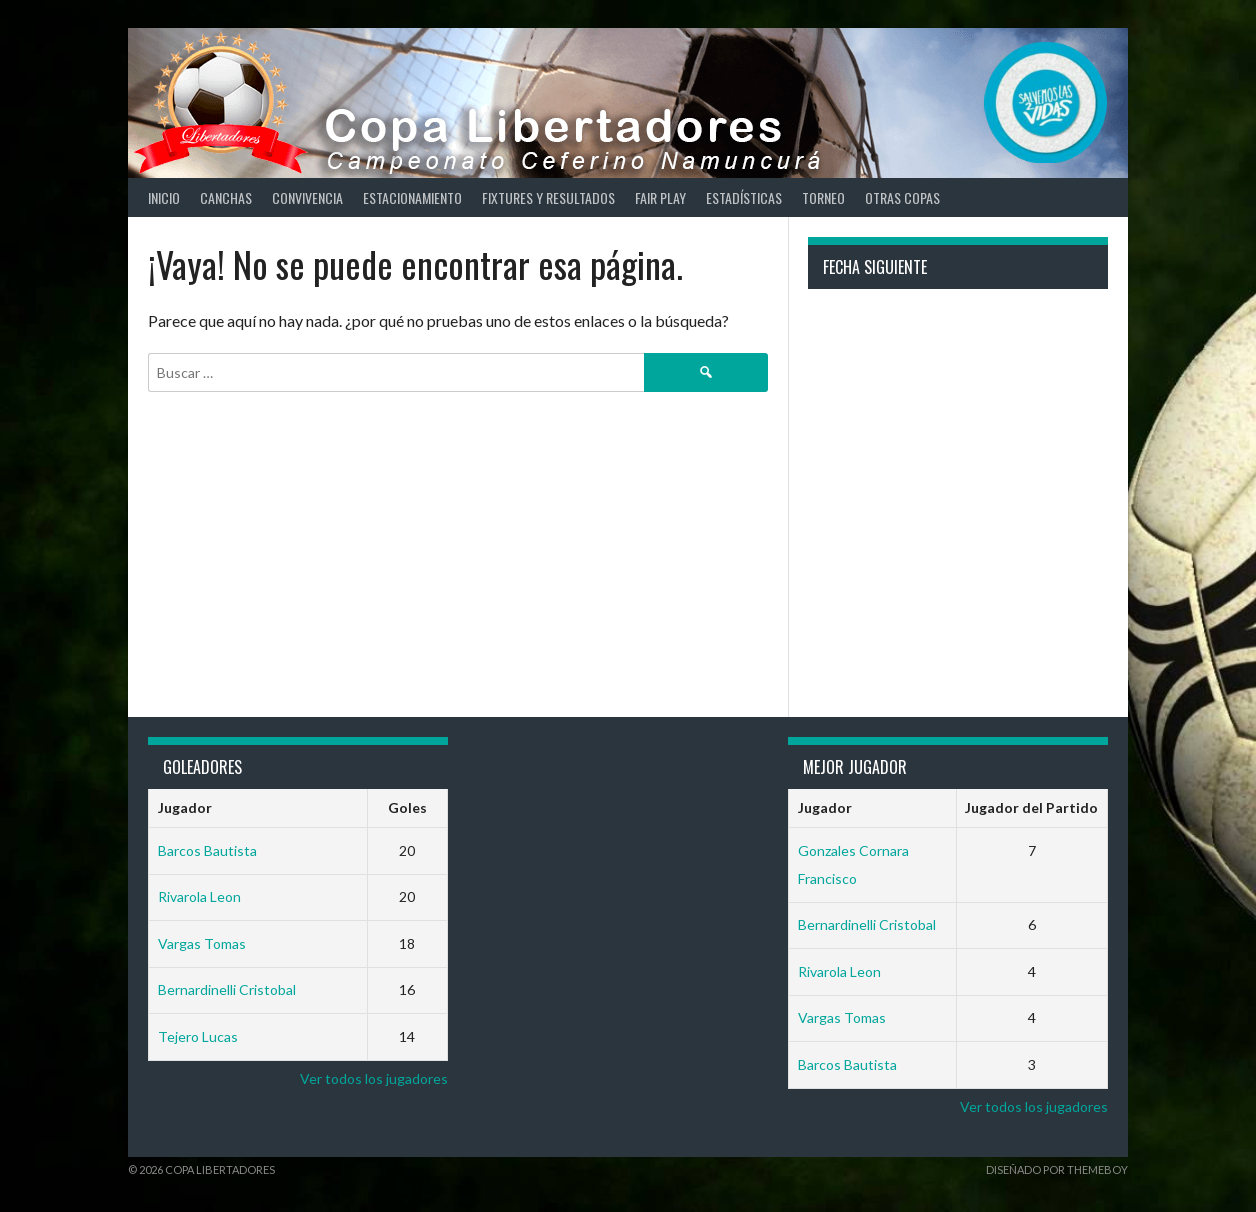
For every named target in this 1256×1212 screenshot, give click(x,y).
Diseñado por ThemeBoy (1057, 1169)
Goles (407, 807)
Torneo (823, 197)
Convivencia (307, 197)
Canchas (226, 197)
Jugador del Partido (1031, 807)
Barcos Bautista (207, 850)
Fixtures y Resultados (548, 197)
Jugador (185, 807)
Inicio (164, 197)
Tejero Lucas (198, 1036)
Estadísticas (744, 197)
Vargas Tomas (202, 943)
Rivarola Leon (199, 896)
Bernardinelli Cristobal (227, 989)
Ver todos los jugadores (374, 1078)
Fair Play (660, 197)
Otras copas (902, 197)
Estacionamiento (412, 197)
